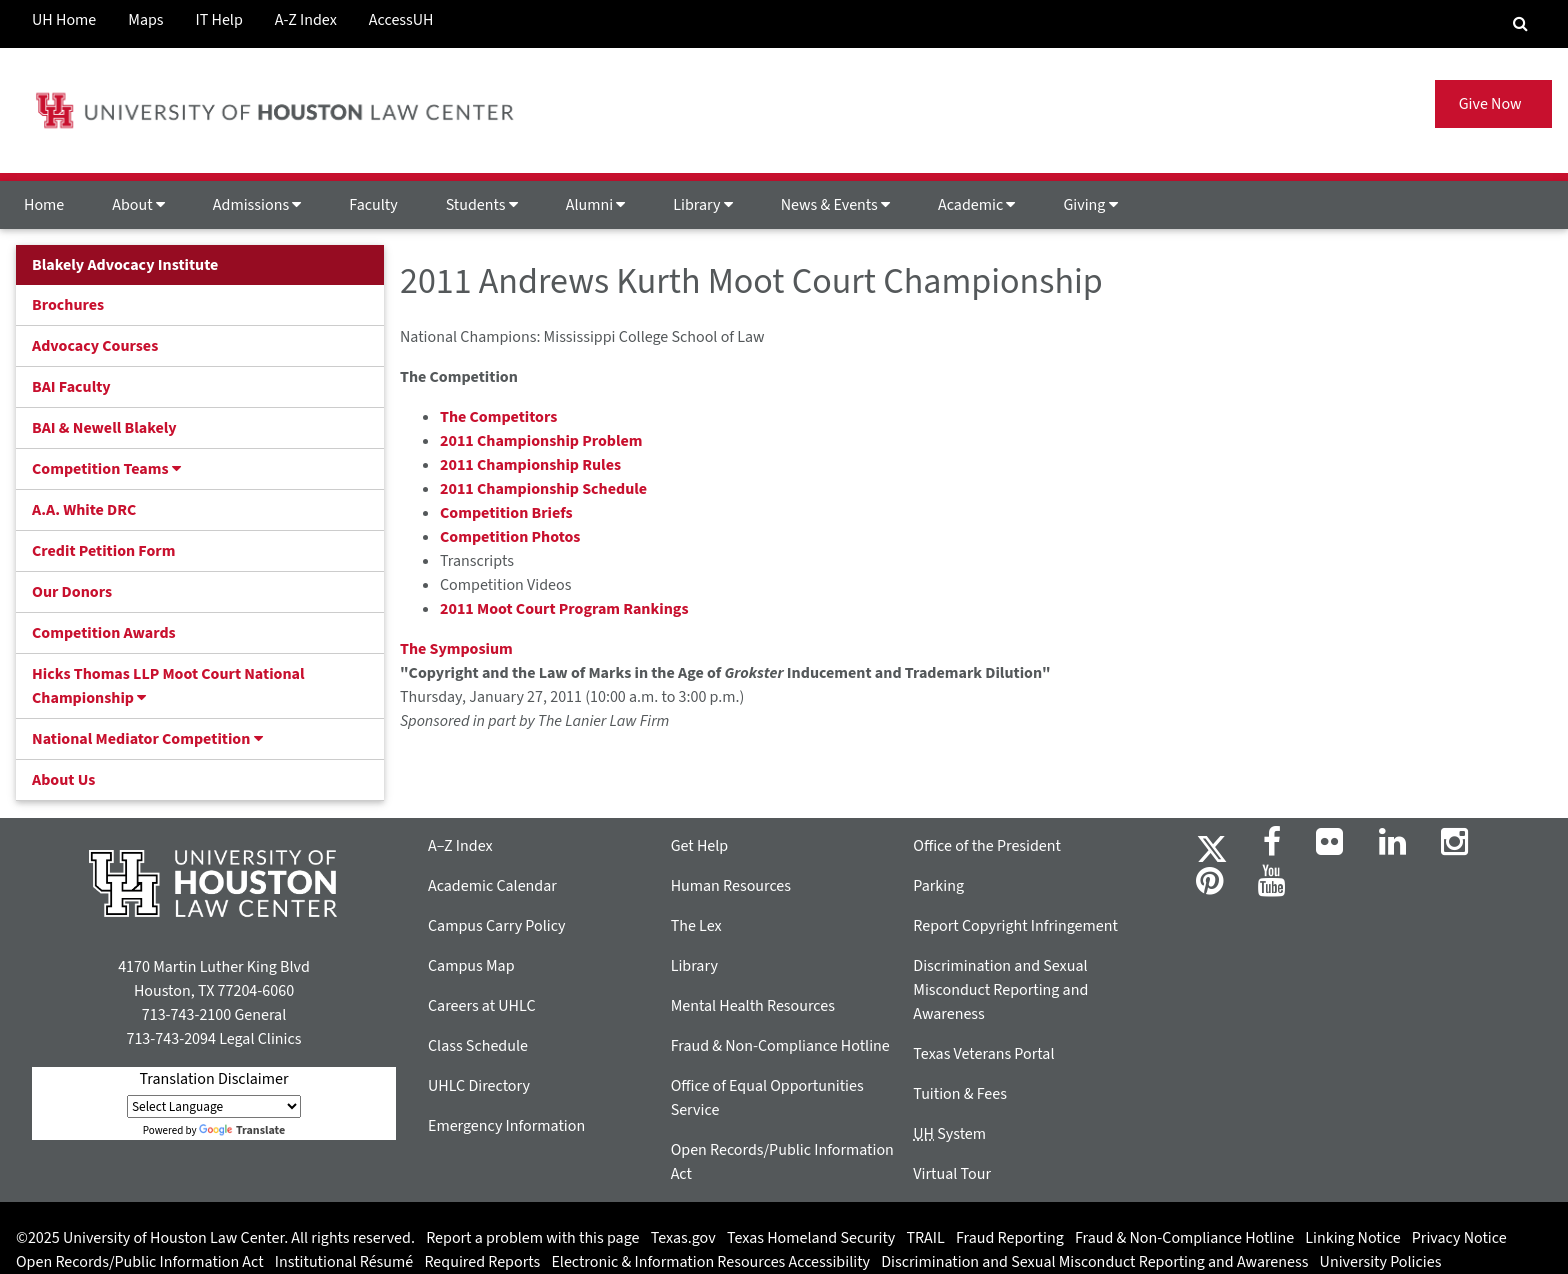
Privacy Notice (1459, 1238)
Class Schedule (478, 1046)
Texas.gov (683, 1238)
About (138, 205)
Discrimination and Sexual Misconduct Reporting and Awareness (1000, 990)
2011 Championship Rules (530, 465)
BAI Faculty (71, 387)
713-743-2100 (186, 1015)
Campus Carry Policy (497, 926)
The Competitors (498, 417)
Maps (145, 20)
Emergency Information (506, 1126)
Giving (1090, 205)
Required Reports (482, 1262)
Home (44, 205)
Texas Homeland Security (811, 1238)
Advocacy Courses (95, 346)
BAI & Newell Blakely (104, 428)
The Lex (696, 926)
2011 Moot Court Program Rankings (564, 609)
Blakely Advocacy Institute (125, 265)
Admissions (257, 205)
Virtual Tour (952, 1174)
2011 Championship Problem (541, 441)
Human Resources (731, 886)
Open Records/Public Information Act (140, 1262)
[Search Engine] (1520, 24)
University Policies (1381, 1262)
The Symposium (456, 649)
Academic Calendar (492, 886)
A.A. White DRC (84, 510)
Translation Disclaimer (213, 1079)
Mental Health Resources (753, 1006)
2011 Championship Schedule (543, 489)
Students (482, 205)
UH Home (64, 20)
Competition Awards (104, 633)
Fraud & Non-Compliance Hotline (780, 1046)
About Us (63, 780)
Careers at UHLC (482, 1006)
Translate (242, 1130)
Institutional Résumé (344, 1262)
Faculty (373, 205)
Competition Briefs (506, 513)
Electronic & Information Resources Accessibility (710, 1262)
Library (702, 205)
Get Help (700, 846)
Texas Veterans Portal (983, 1054)
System (949, 1134)
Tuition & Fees (960, 1094)
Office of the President (987, 846)
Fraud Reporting (1010, 1238)
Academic (976, 205)
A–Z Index (460, 846)
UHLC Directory (479, 1086)
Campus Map (471, 966)
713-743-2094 (170, 1039)
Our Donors (72, 592)
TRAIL (926, 1238)
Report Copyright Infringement (1015, 926)
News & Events (835, 205)
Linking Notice (1352, 1238)
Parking (938, 886)
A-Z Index (306, 20)
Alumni (596, 205)
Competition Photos (510, 537)
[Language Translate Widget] (214, 1106)
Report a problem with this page (532, 1238)
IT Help (219, 20)
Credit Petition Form (103, 551)
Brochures (68, 305)
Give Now (1493, 104)
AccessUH (401, 20)
